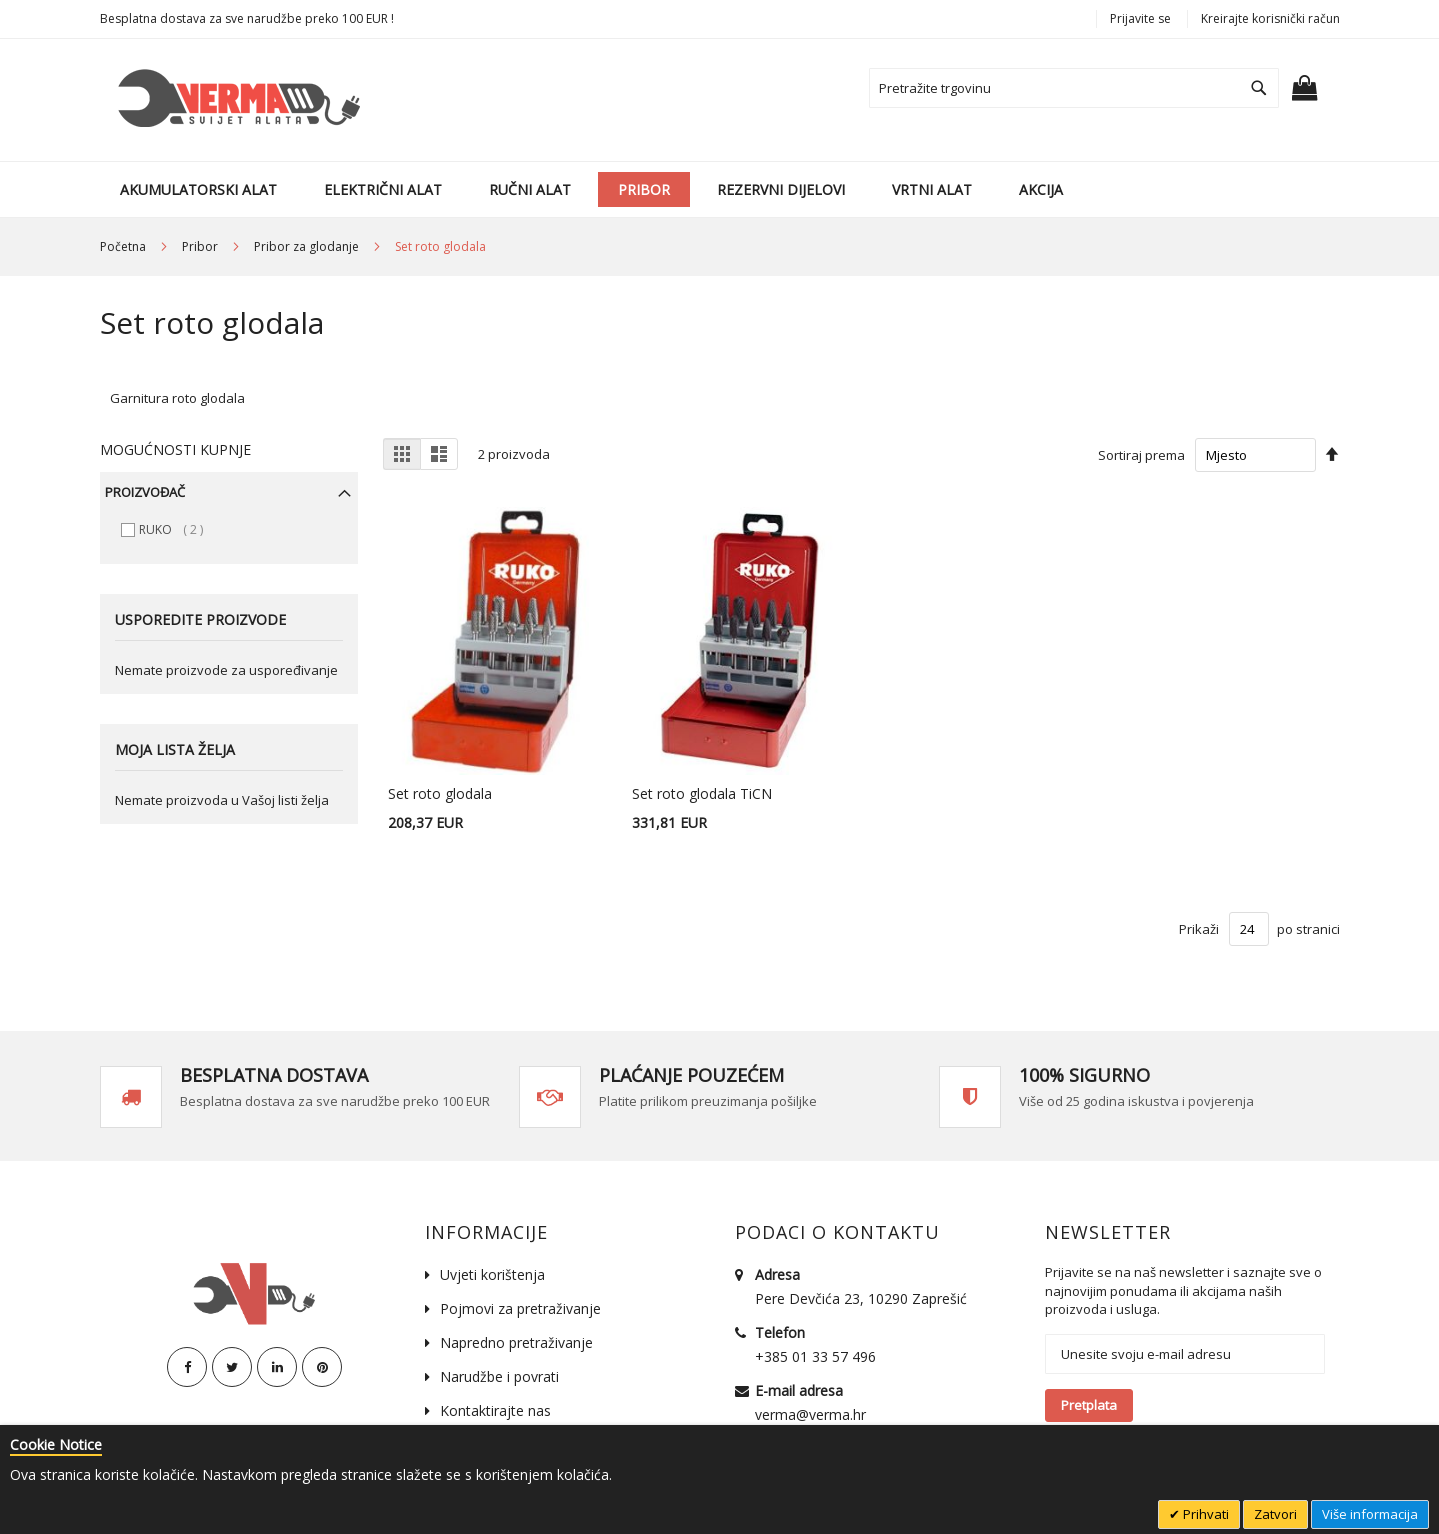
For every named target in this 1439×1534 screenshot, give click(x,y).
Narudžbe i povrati (499, 1376)
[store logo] (235, 100)
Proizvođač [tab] (145, 492)
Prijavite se (1140, 18)
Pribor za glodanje (308, 246)
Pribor (201, 246)
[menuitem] (198, 189)
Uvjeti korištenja (492, 1274)
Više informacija (1370, 1514)
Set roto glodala (440, 793)
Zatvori (1275, 1514)
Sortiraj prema (1141, 455)
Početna (124, 246)
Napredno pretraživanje (516, 1342)
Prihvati (1204, 1514)
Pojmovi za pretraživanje (520, 1308)
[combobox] (1074, 88)
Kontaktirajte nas (495, 1410)
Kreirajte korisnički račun (1270, 18)
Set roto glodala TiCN (702, 793)
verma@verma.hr (810, 1414)
